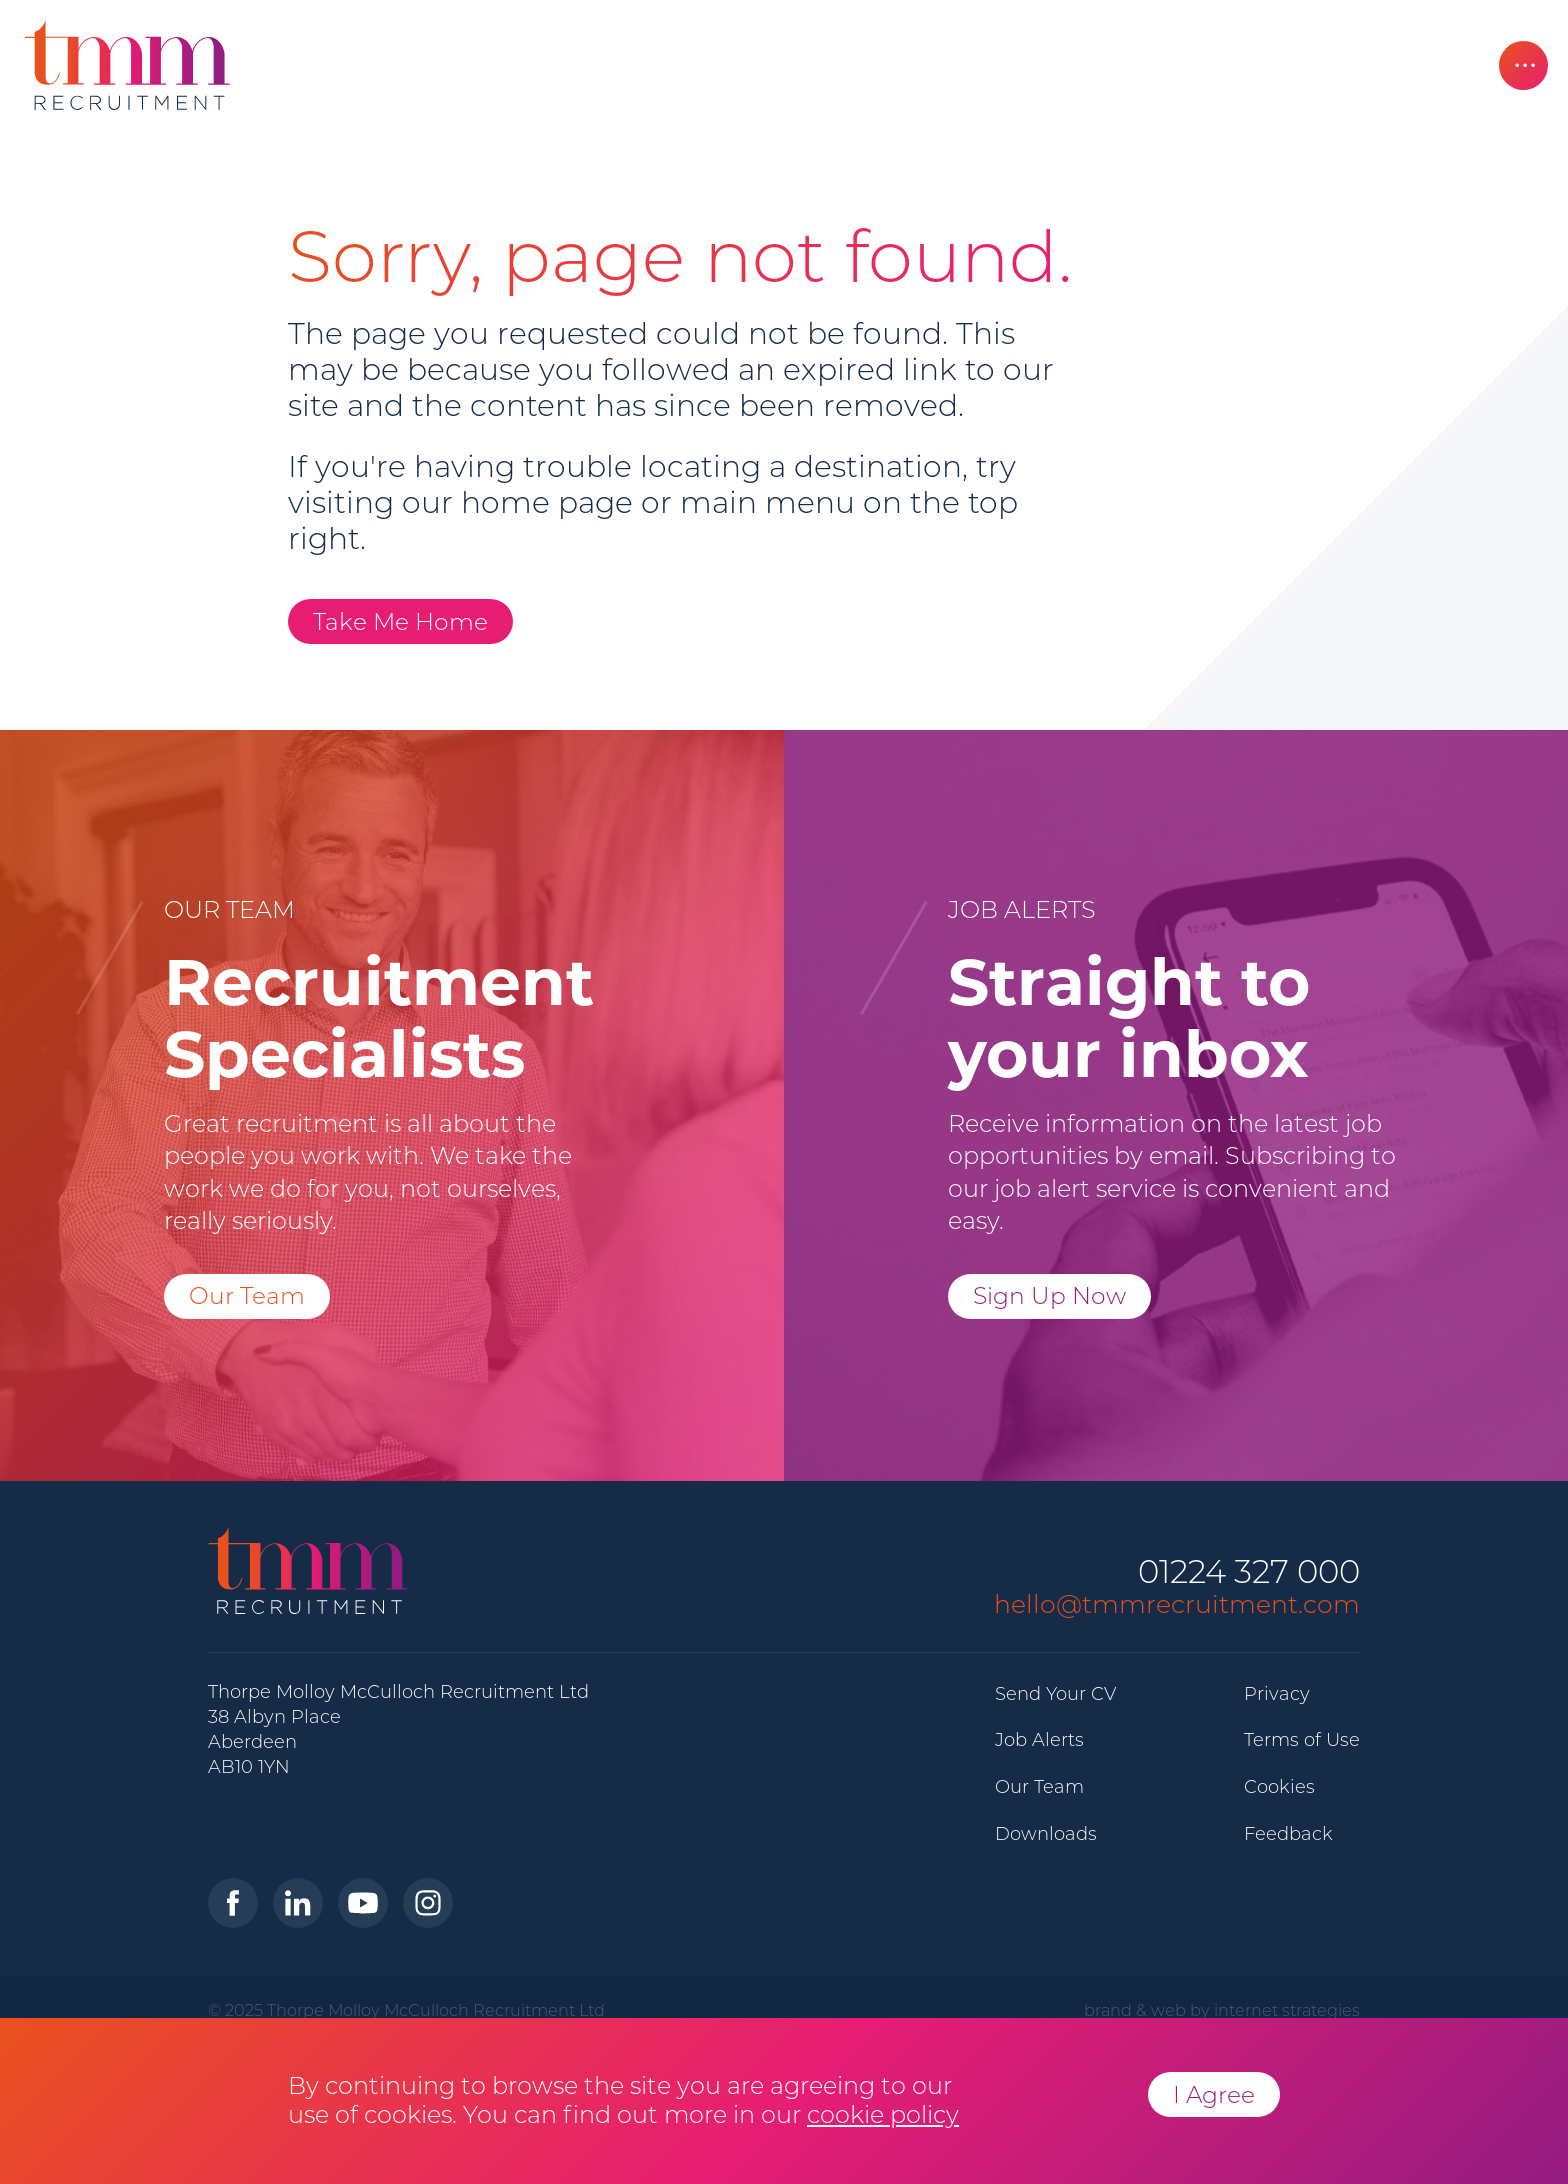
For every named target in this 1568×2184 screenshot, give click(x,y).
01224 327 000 (1249, 1572)
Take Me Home (400, 621)
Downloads (1046, 1834)
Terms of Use (1302, 1740)
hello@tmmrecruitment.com (1177, 1604)
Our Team (247, 1295)
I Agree (1214, 2094)
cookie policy (883, 2114)
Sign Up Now (1049, 1295)
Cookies (1279, 1787)
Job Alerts (1039, 1740)
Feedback (1288, 1834)
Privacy (1277, 1694)
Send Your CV (1055, 1694)
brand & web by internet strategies (1222, 2010)
